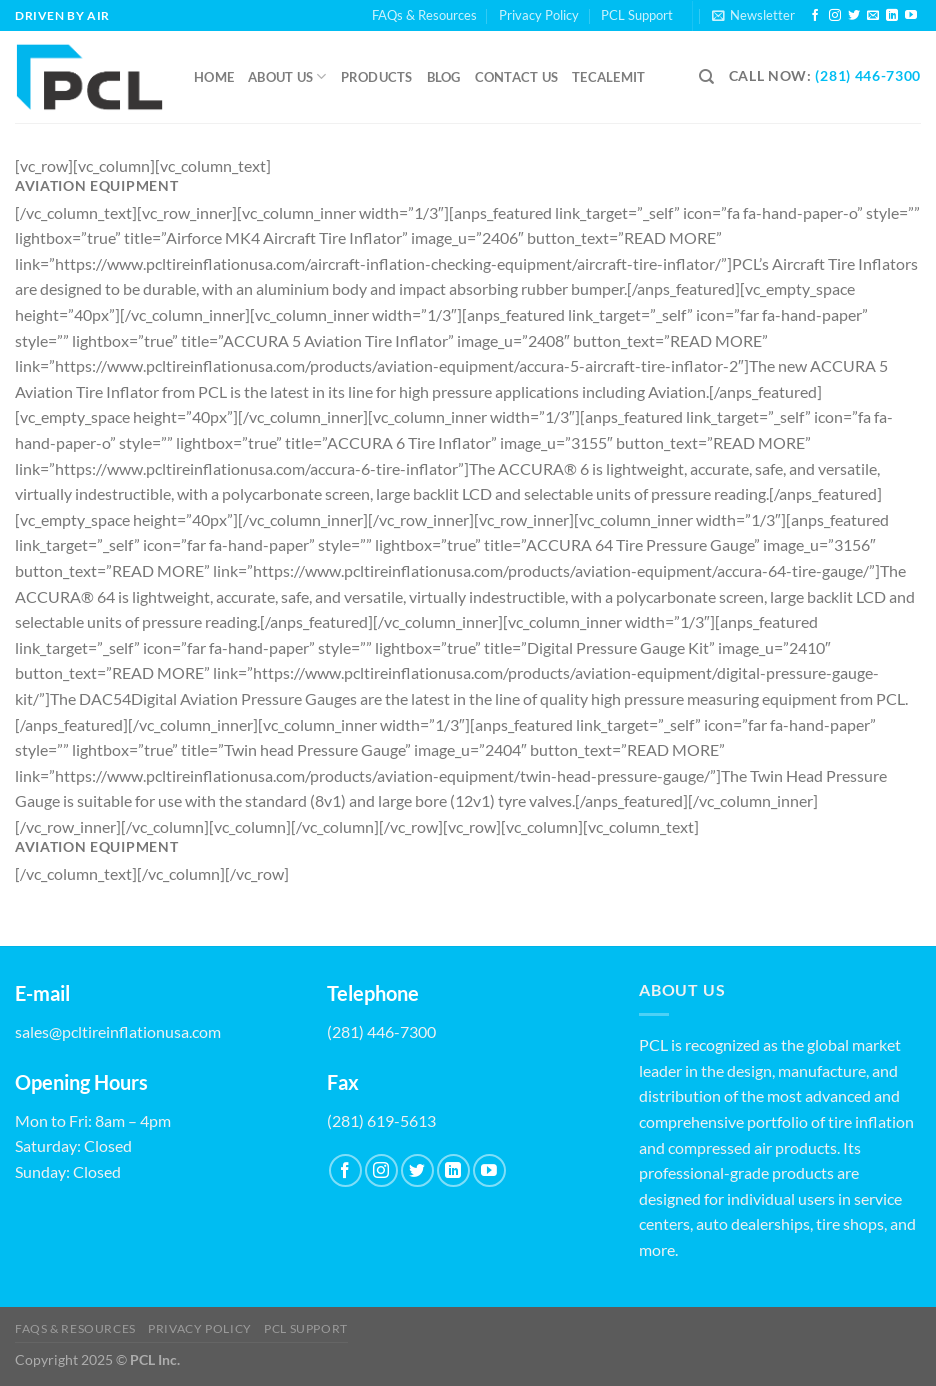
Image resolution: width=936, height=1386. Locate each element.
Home (214, 77)
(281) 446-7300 (868, 76)
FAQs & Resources (424, 15)
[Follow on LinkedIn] (892, 16)
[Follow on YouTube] (911, 16)
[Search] (706, 77)
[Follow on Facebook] (815, 16)
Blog (444, 77)
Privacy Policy (539, 15)
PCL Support (637, 15)
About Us (287, 76)
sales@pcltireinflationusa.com (118, 1031)
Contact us (517, 77)
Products (377, 77)
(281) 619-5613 (381, 1120)
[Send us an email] (873, 16)
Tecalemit (608, 77)
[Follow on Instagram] (835, 16)
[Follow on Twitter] (854, 16)
